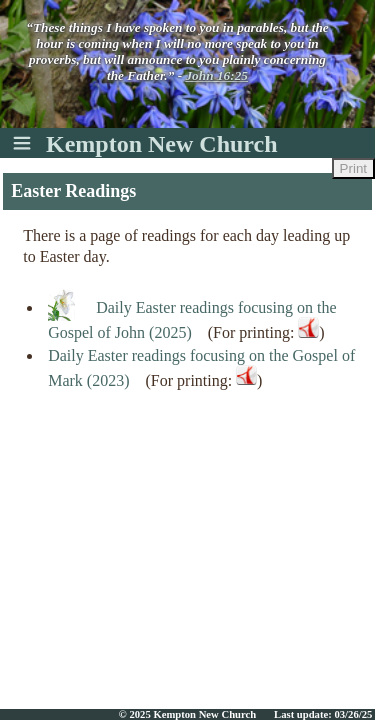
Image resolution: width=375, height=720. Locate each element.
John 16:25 (216, 75)
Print (353, 168)
